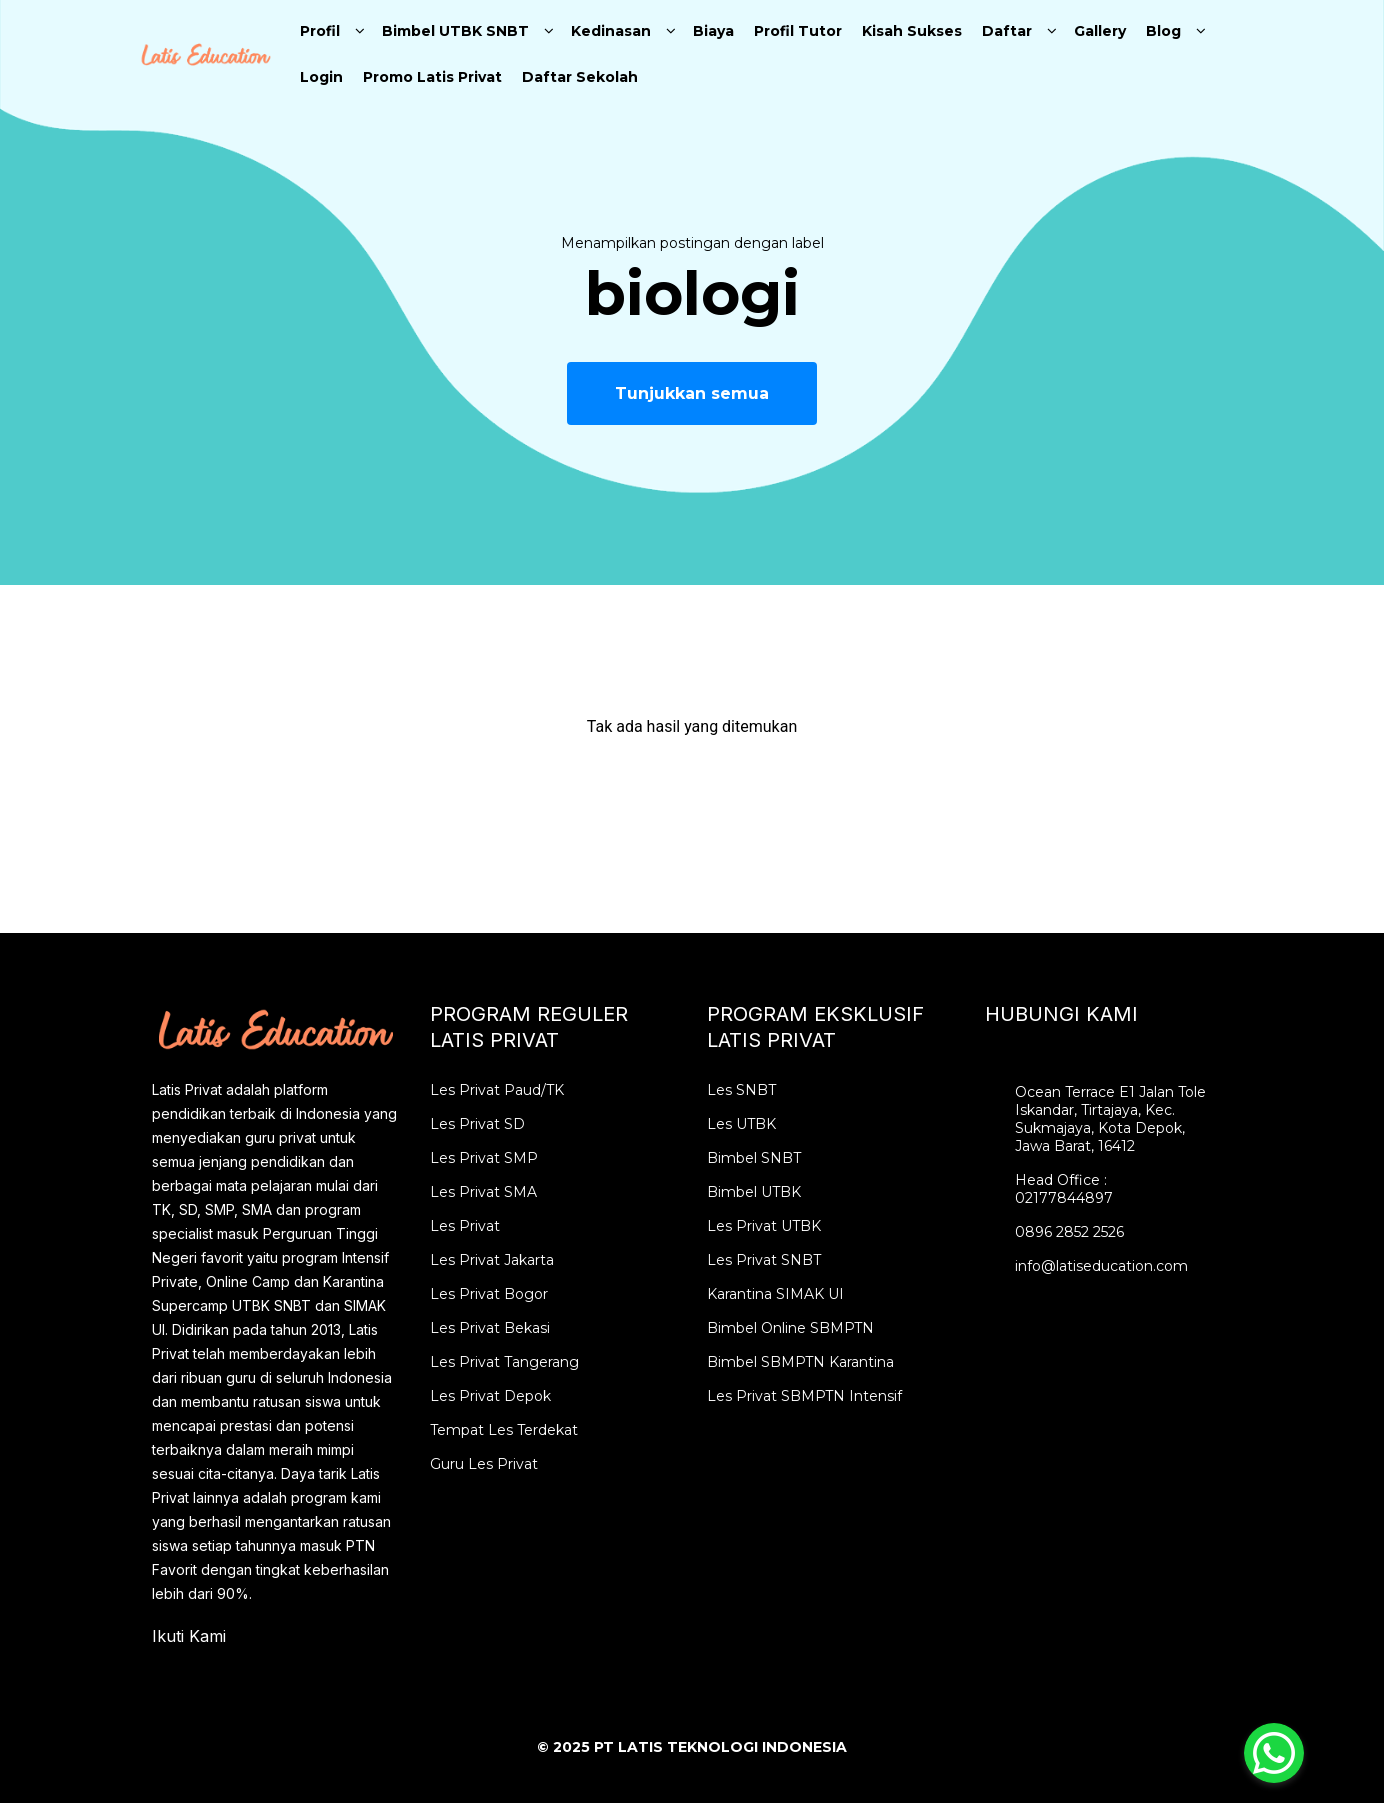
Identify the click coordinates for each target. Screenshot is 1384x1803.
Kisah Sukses (912, 31)
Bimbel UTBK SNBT (455, 31)
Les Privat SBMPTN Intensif (804, 1396)
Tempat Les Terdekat (504, 1430)
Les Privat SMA (483, 1192)
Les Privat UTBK (764, 1226)
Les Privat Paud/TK (497, 1090)
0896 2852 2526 (1069, 1232)
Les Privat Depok (490, 1396)
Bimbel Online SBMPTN (790, 1328)
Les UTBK (741, 1124)
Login (321, 77)
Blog (1163, 31)
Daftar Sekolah (580, 77)
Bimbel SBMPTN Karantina (800, 1362)
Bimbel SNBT (754, 1158)
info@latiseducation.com (1101, 1266)
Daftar (1007, 31)
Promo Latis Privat (432, 77)
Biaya (713, 31)
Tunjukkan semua (692, 393)
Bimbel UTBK (754, 1192)
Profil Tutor (798, 31)
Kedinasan (611, 31)
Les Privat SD (477, 1124)
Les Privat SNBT (764, 1260)
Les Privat (465, 1226)
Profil (320, 31)
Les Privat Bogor (489, 1294)
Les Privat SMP (484, 1158)
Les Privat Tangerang (504, 1362)
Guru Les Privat (484, 1464)
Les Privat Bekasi (490, 1328)
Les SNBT (741, 1090)
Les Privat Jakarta (492, 1260)
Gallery (1100, 31)
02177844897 (1064, 1198)
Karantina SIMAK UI (775, 1294)
